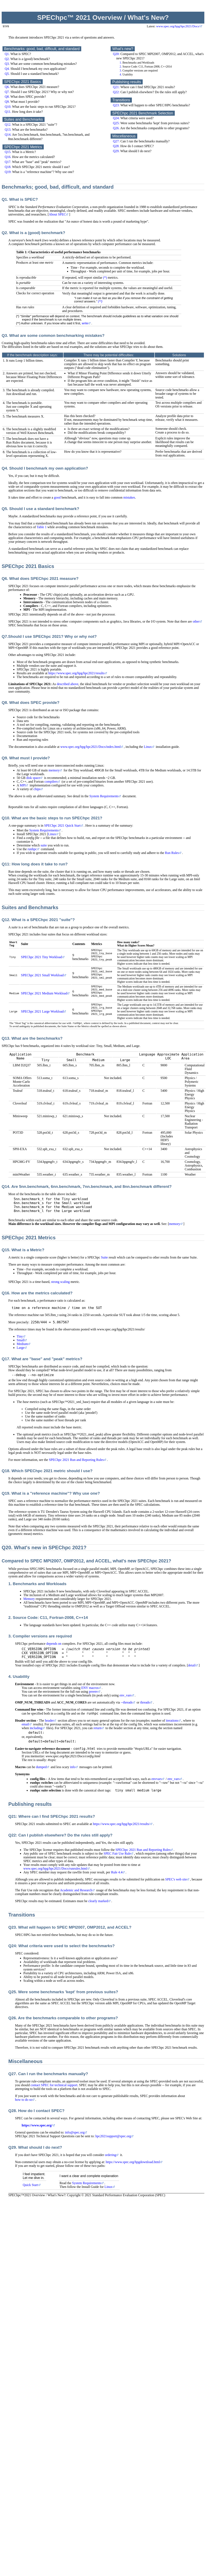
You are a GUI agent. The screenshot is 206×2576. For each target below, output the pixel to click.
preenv (93, 1692)
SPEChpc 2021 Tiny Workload (41, 958)
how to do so (23, 2100)
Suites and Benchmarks (23, 119)
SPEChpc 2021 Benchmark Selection (142, 113)
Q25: (116, 123)
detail (192, 1666)
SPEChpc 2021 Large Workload (42, 1012)
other (196, 621)
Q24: (116, 118)
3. (121, 70)
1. (121, 62)
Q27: (116, 141)
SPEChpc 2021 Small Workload (42, 976)
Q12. (8, 124)
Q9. (7, 101)
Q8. (7, 96)
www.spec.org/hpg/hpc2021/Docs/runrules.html (55, 1869)
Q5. (7, 73)
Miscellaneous (123, 136)
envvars (156, 1779)
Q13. (8, 129)
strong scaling (60, 1282)
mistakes (129, 497)
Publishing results (126, 82)
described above (67, 684)
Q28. (116, 146)
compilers (51, 781)
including (36, 1729)
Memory (29, 1599)
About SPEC (57, 214)
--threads (127, 1703)
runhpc (32, 849)
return (97, 1729)
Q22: (116, 92)
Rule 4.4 (116, 1873)
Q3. (7, 63)
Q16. (8, 157)
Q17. (8, 162)
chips (36, 789)
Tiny (20, 1337)
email (25, 1725)
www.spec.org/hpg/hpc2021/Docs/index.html (90, 746)
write (85, 323)
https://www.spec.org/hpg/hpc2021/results (76, 673)
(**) (100, 301)
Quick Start (30, 2185)
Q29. (116, 151)
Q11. (8, 111)
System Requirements (104, 796)
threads (145, 1703)
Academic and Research (76, 1891)
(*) (105, 277)
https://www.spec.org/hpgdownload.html (133, 2163)
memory (54, 770)
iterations (172, 1721)
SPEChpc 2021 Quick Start (62, 825)
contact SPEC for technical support (54, 2086)
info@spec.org (75, 2133)
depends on (53, 1644)
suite (44, 845)
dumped (41, 1768)
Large (20, 1348)
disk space (33, 778)
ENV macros (90, 1688)
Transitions (121, 100)
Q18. (8, 167)
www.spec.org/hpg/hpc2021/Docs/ (178, 26)
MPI (23, 785)
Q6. (7, 87)
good (57, 497)
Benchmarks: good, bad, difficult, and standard (42, 49)
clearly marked (98, 1902)
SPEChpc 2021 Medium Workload (44, 994)
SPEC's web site (176, 1880)
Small (20, 1341)
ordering (110, 2155)
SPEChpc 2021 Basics (22, 82)
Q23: (116, 105)
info (72, 1768)
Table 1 (41, 527)
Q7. (7, 92)
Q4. (7, 68)
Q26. (116, 128)
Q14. (8, 134)
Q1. (7, 54)
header (49, 1721)
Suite (104, 1258)
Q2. (7, 59)
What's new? (122, 49)
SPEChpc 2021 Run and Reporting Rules (76, 1460)
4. (121, 74)
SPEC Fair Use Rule (117, 1854)
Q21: (116, 87)
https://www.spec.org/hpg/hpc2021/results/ (121, 1824)
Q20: (116, 54)
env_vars (126, 1696)
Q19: (8, 172)
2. (121, 66)
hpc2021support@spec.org (113, 2137)
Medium (22, 1344)
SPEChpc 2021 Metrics (23, 147)
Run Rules (172, 853)
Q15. (8, 152)
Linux (148, 746)
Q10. (8, 106)
